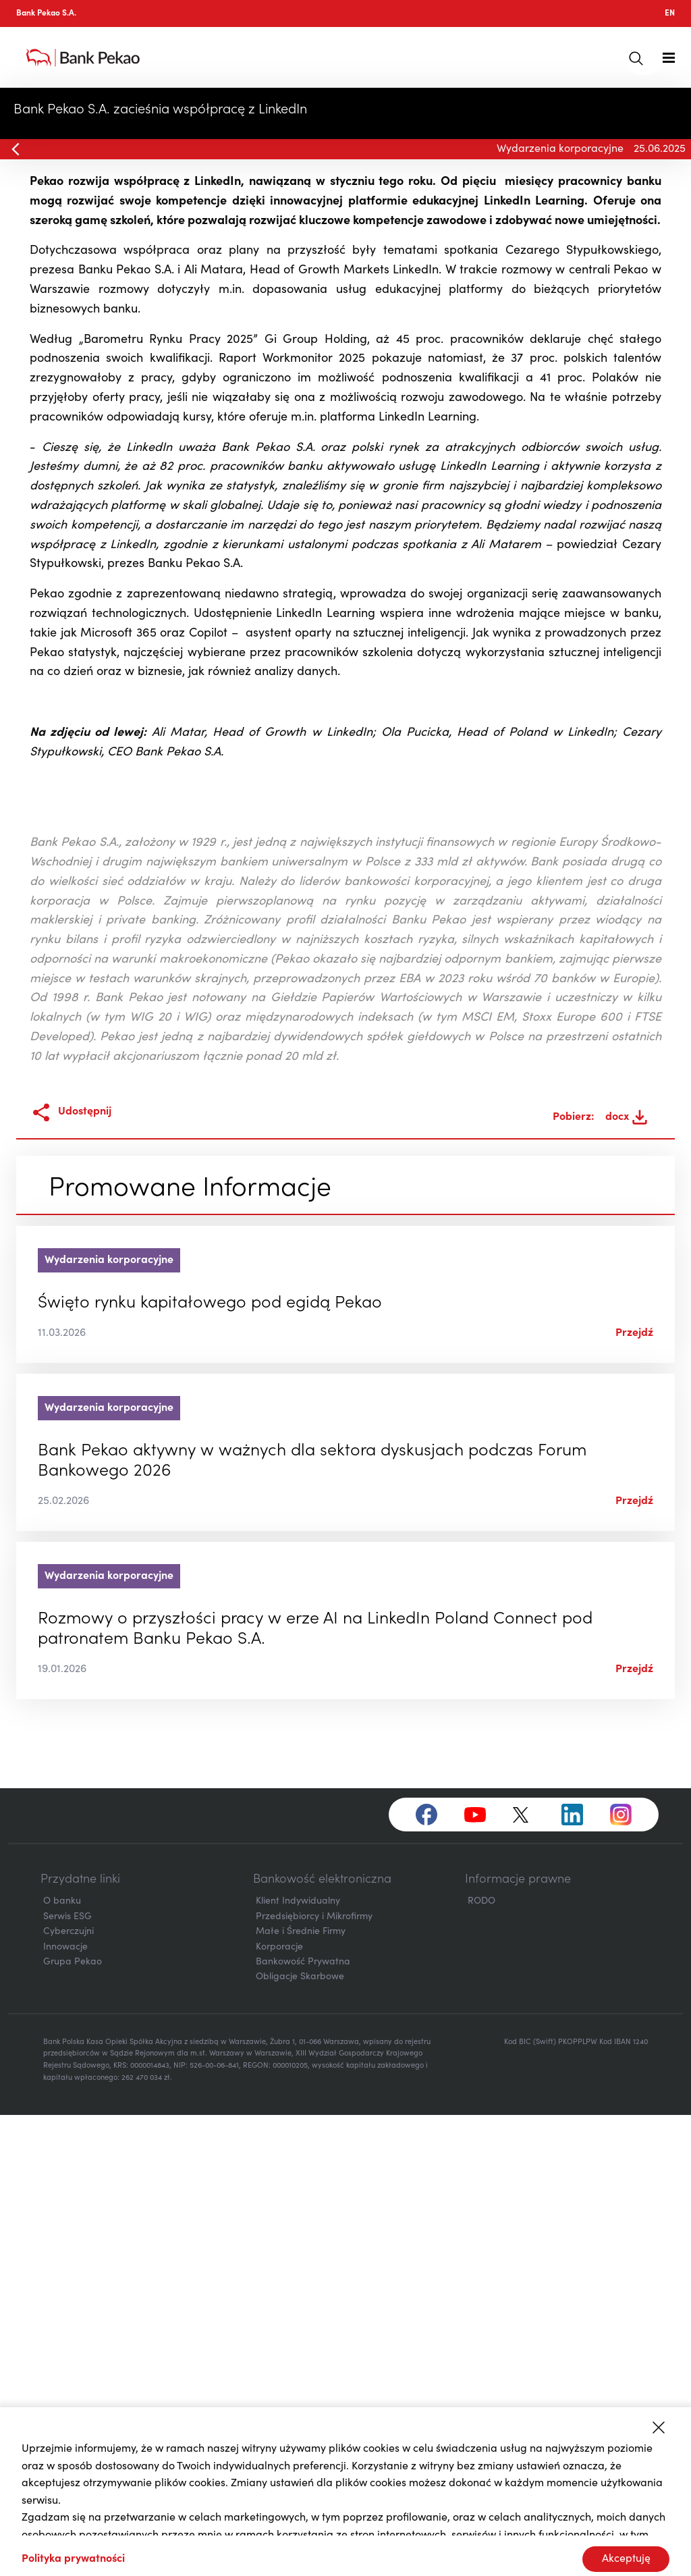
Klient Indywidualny (298, 2362)
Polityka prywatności (73, 2559)
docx (626, 1578)
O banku (62, 2362)
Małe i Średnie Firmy (301, 2393)
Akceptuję (626, 2559)
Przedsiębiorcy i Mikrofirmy (314, 2378)
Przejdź (634, 1794)
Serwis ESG (67, 2378)
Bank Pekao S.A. (46, 13)
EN (670, 13)
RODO (481, 2362)
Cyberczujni (68, 2393)
